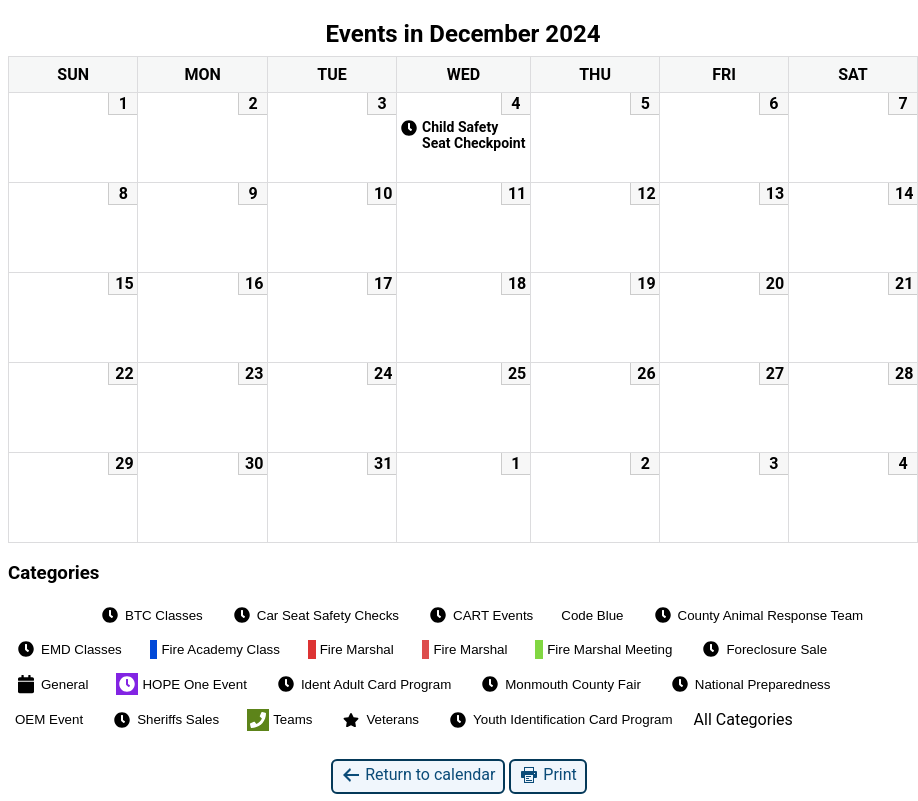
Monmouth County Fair (560, 684)
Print (547, 775)
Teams (279, 720)
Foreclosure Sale (763, 649)
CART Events (480, 615)
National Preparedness (750, 684)
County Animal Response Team (758, 615)
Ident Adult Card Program (363, 684)
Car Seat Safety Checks (315, 615)
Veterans (379, 720)
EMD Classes (68, 649)
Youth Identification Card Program (560, 720)
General (51, 684)
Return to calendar (418, 775)
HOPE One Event (181, 684)
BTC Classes (151, 615)
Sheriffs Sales (165, 720)
